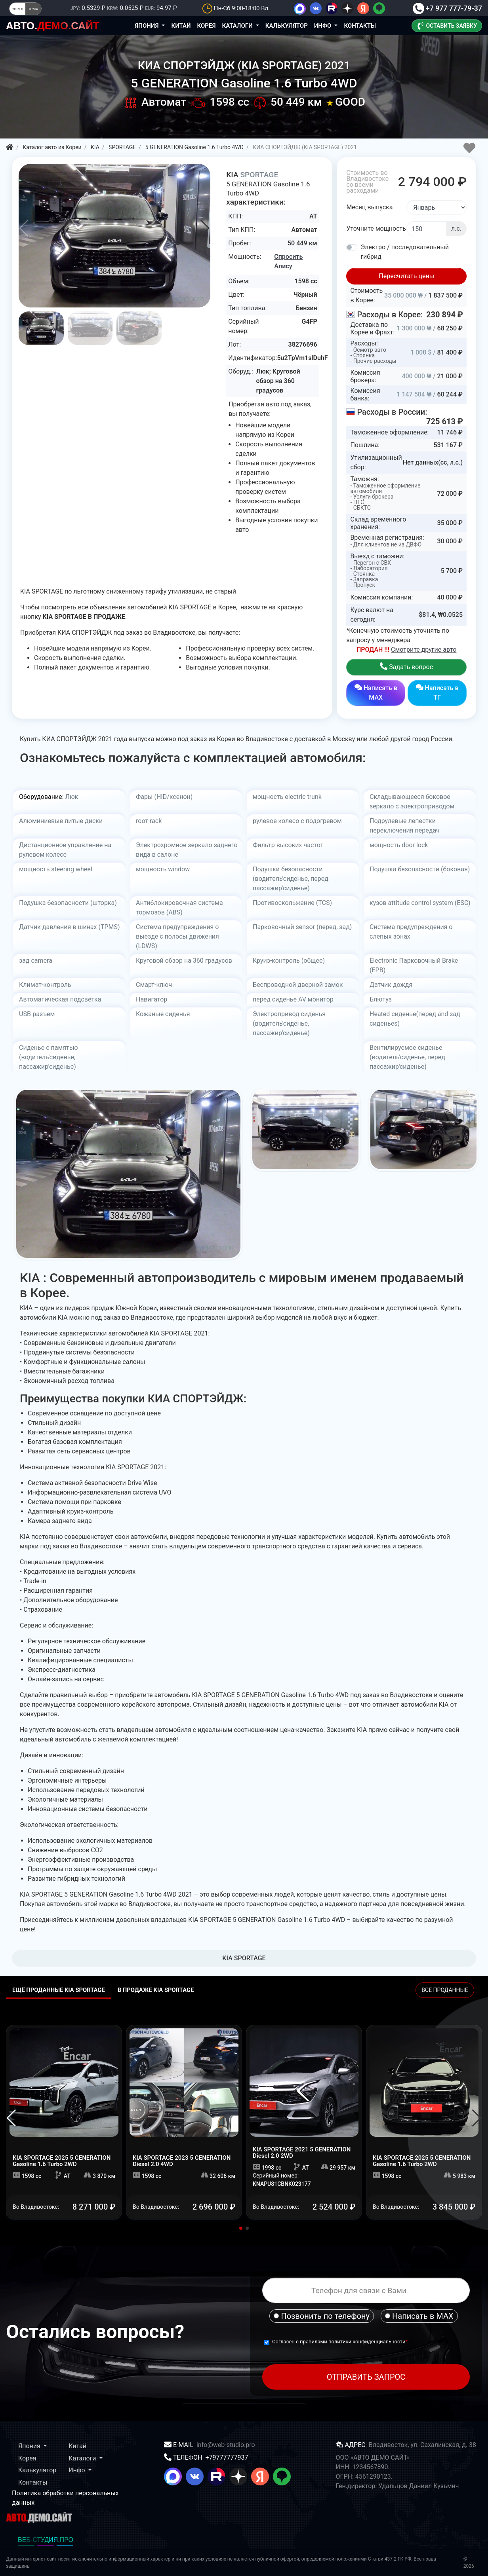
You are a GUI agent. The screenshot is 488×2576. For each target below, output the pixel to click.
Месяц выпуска (369, 207)
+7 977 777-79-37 (447, 8)
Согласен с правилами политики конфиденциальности (339, 2342)
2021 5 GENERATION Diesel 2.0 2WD (302, 2152)
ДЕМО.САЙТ (52, 26)
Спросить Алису (288, 261)
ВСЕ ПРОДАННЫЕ (444, 1990)
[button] (205, 228)
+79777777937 (226, 2457)
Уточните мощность (376, 228)
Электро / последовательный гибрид (404, 251)
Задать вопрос (406, 666)
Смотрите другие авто (423, 649)
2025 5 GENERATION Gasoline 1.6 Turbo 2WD (62, 2161)
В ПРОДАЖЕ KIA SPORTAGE (156, 1990)
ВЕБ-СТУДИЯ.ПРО (45, 2539)
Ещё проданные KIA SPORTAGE (58, 1990)
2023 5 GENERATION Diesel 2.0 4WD (182, 2161)
